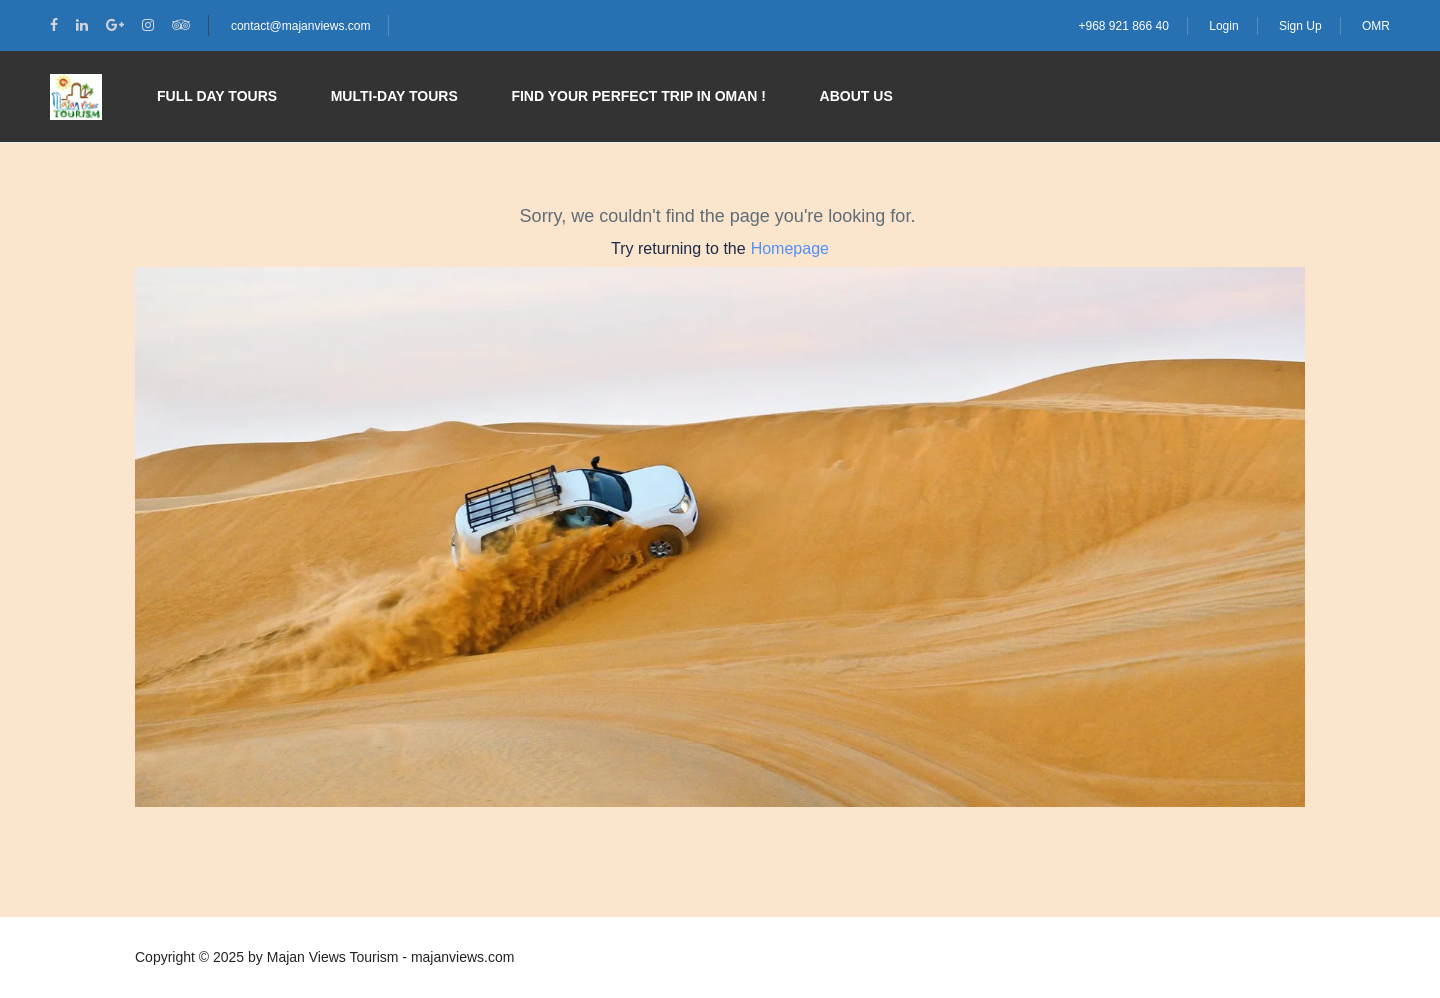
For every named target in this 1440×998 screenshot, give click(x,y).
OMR (1376, 26)
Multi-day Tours (394, 96)
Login (1223, 26)
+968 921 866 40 (1123, 26)
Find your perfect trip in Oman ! (638, 96)
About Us (856, 96)
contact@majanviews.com (301, 26)
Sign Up (1300, 26)
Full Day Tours (217, 96)
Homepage (790, 248)
